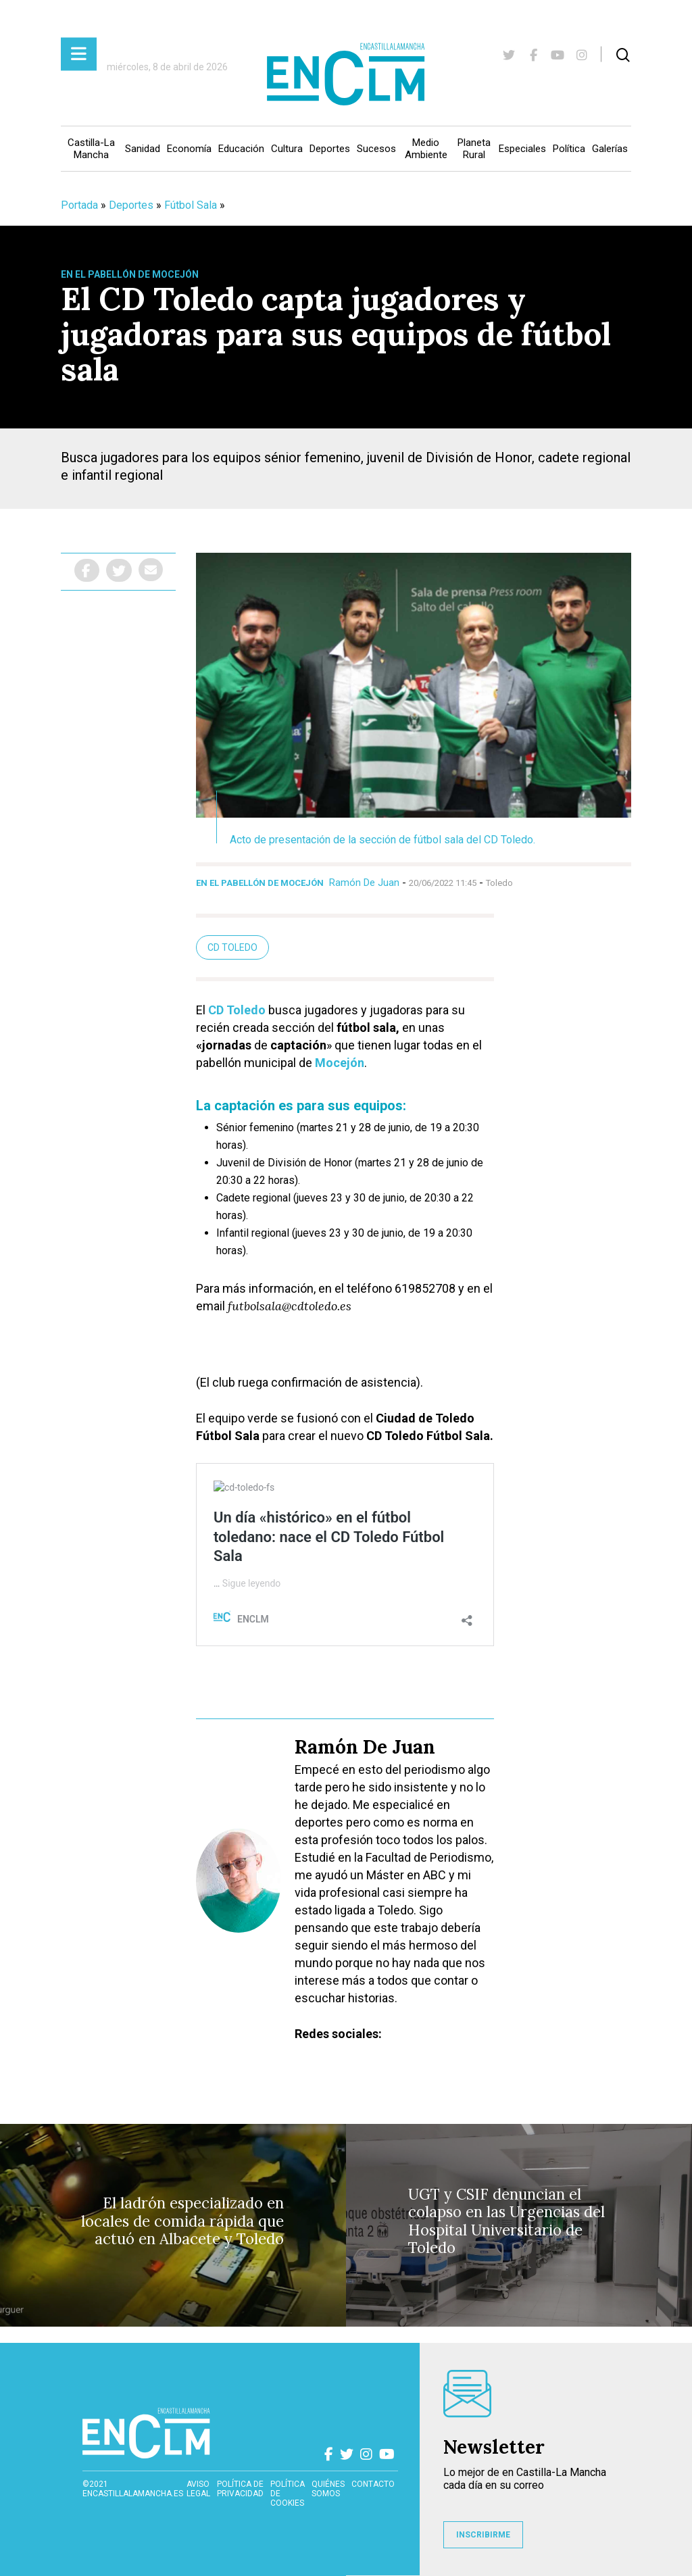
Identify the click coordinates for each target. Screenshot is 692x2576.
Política (569, 149)
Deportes (330, 149)
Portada (79, 205)
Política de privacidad (240, 2488)
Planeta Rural (474, 149)
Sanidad (142, 149)
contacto (373, 2484)
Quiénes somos (328, 2488)
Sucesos (376, 149)
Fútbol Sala (190, 205)
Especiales (522, 149)
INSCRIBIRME (483, 2535)
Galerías (610, 149)
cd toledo (232, 947)
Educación (241, 149)
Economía (189, 149)
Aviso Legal (198, 2488)
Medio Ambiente (426, 149)
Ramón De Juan (364, 882)
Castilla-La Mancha (91, 149)
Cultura (287, 149)
